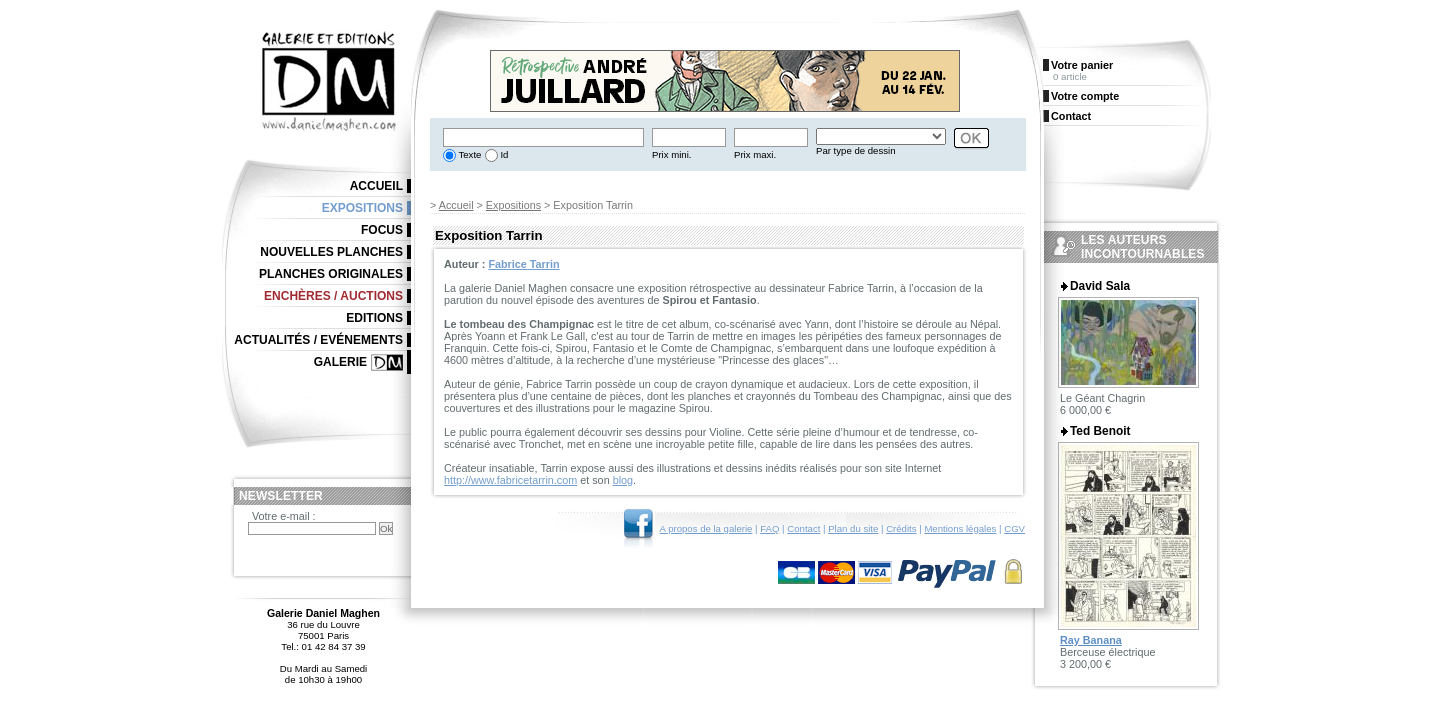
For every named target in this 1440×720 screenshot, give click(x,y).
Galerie (340, 362)
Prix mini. (671, 154)
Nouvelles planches (331, 252)
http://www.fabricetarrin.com (510, 480)
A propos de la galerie (706, 528)
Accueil (456, 205)
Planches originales (331, 274)
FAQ (769, 528)
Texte (468, 154)
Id (503, 154)
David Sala (1100, 286)
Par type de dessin (855, 150)
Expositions (513, 205)
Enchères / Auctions (333, 296)
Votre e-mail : (284, 516)
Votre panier (1082, 65)
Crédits (901, 528)
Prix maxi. (755, 154)
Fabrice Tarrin (523, 264)
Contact (803, 528)
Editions (374, 318)
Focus (382, 230)
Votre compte (1085, 96)
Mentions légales (960, 528)
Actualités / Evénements (318, 340)
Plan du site (853, 528)
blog (623, 480)
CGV (1014, 528)
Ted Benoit (1100, 431)
